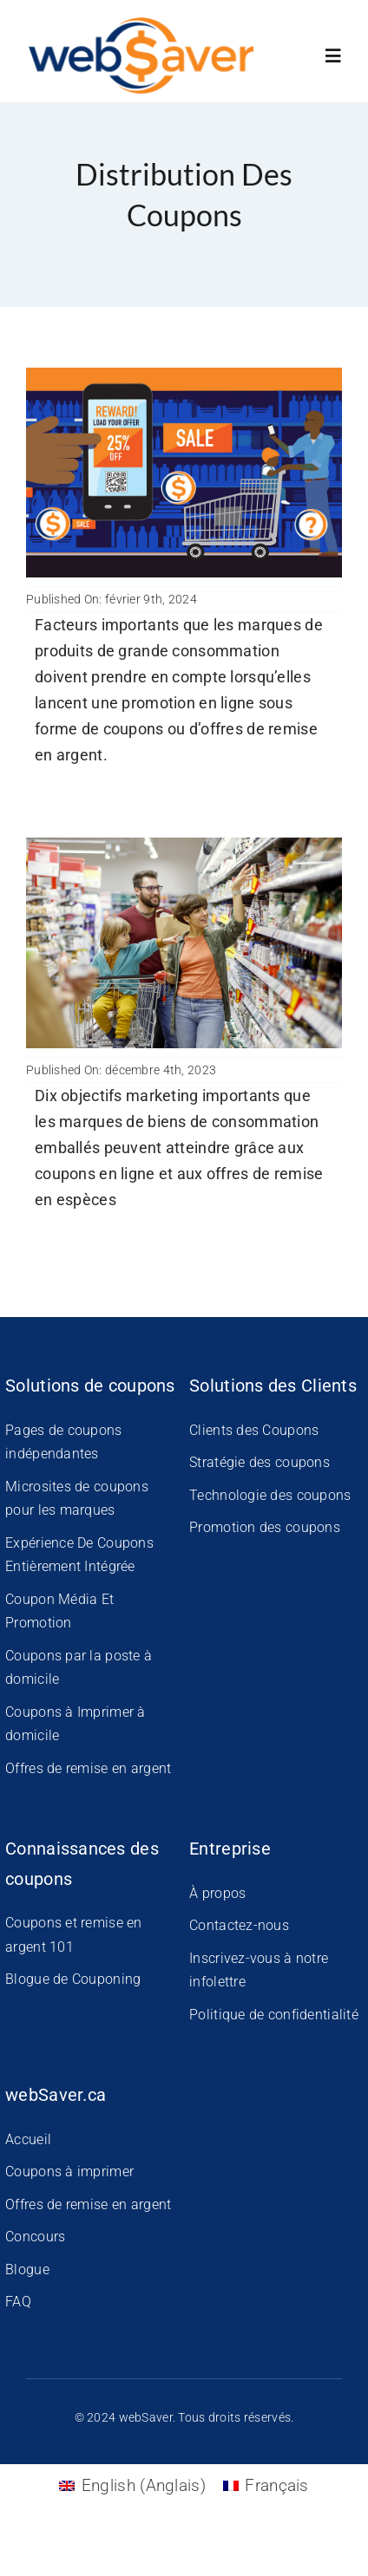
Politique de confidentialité (273, 2014)
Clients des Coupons (254, 1430)
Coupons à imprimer (69, 2171)
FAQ (18, 2301)
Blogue (27, 2269)
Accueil (28, 2139)
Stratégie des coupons (259, 1462)
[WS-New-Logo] (143, 26)
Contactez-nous (239, 1925)
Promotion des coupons (264, 1527)
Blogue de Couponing (73, 1979)
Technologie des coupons (270, 1495)
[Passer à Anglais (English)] (132, 2485)
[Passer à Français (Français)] (266, 2485)
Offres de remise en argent (88, 1768)
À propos (217, 1893)
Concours (35, 2236)
